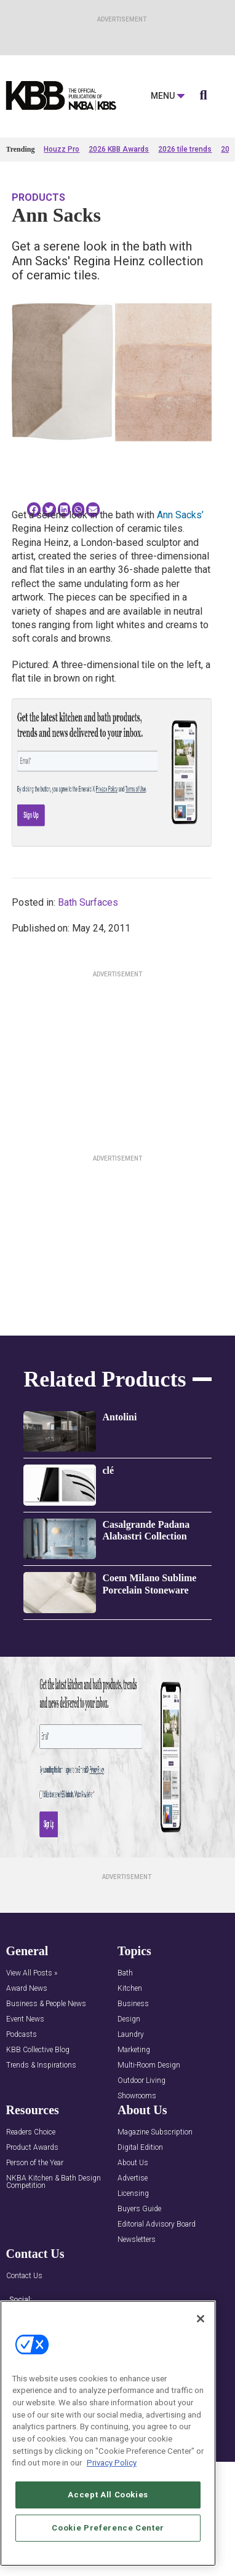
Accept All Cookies (108, 2494)
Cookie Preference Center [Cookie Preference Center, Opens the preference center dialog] (108, 2527)
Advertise (133, 2178)
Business (133, 2004)
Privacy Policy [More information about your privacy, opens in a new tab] (112, 2462)
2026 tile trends (185, 149)
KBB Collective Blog (38, 2050)
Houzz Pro (61, 149)
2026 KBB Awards (119, 149)
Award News (26, 1989)
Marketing (134, 2050)
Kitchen (130, 1989)
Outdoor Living (141, 2081)
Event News (25, 2019)
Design (129, 2019)
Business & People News (46, 2004)
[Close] (200, 2318)
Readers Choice (30, 2132)
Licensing (133, 2194)
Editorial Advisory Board (157, 2224)
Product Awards (32, 2148)
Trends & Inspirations (41, 2065)
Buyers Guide (139, 2209)
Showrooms (137, 2096)
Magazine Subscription (155, 2132)
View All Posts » (31, 1973)
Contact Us (24, 2276)
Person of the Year (34, 2163)
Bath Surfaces (88, 902)
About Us (133, 2163)
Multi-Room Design (149, 2065)
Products (38, 197)
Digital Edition (140, 2148)
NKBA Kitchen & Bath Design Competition (53, 2182)
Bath (125, 1973)
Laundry (131, 2035)
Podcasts (21, 2035)
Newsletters (137, 2240)
